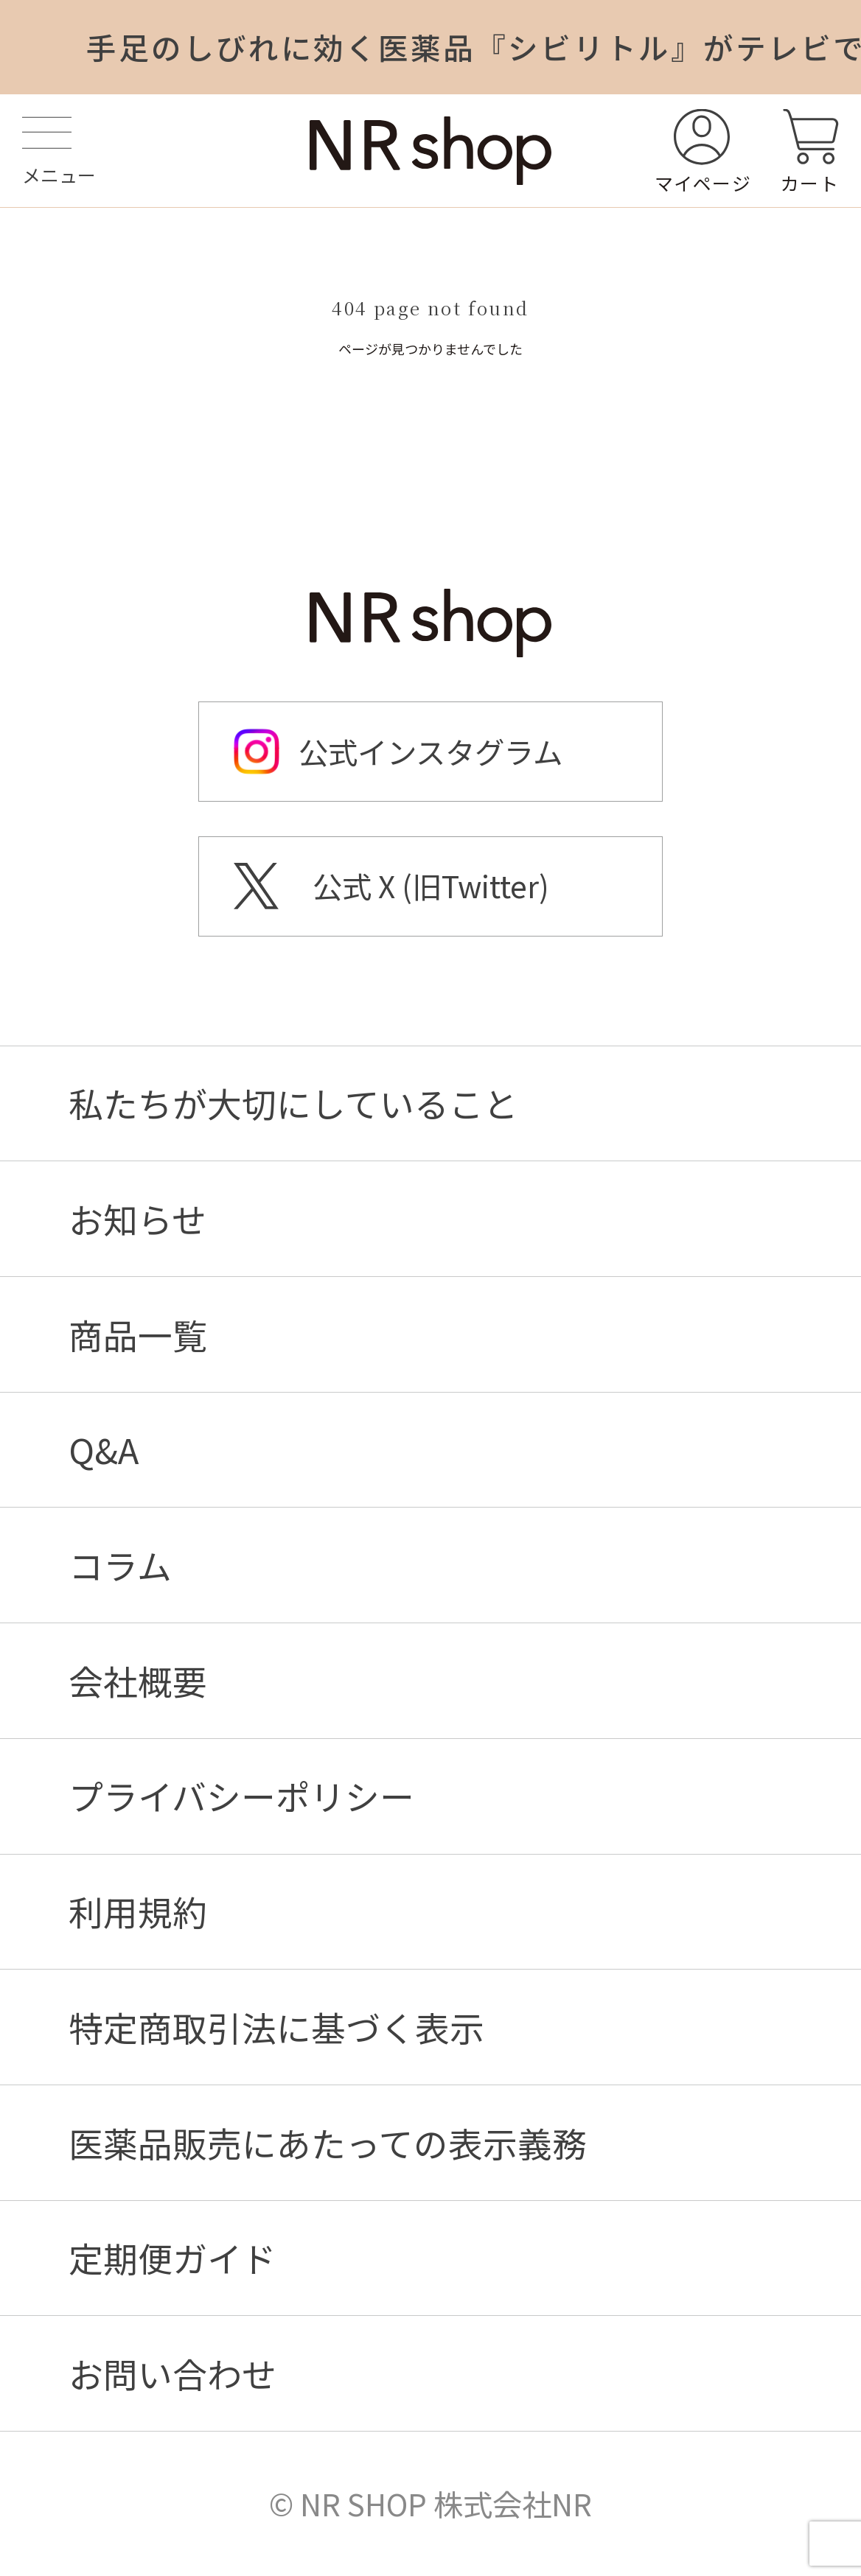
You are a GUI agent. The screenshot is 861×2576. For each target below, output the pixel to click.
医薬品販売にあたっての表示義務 (328, 2143)
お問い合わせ (172, 2373)
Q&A (104, 1449)
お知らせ (137, 1219)
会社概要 (138, 1681)
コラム (120, 1565)
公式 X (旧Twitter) (431, 885)
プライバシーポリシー (241, 1796)
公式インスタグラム (430, 751)
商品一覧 (138, 1334)
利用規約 (138, 1911)
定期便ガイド (172, 2258)
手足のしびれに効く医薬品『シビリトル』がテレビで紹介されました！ (473, 47)
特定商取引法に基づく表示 (276, 2027)
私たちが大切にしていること (293, 1103)
